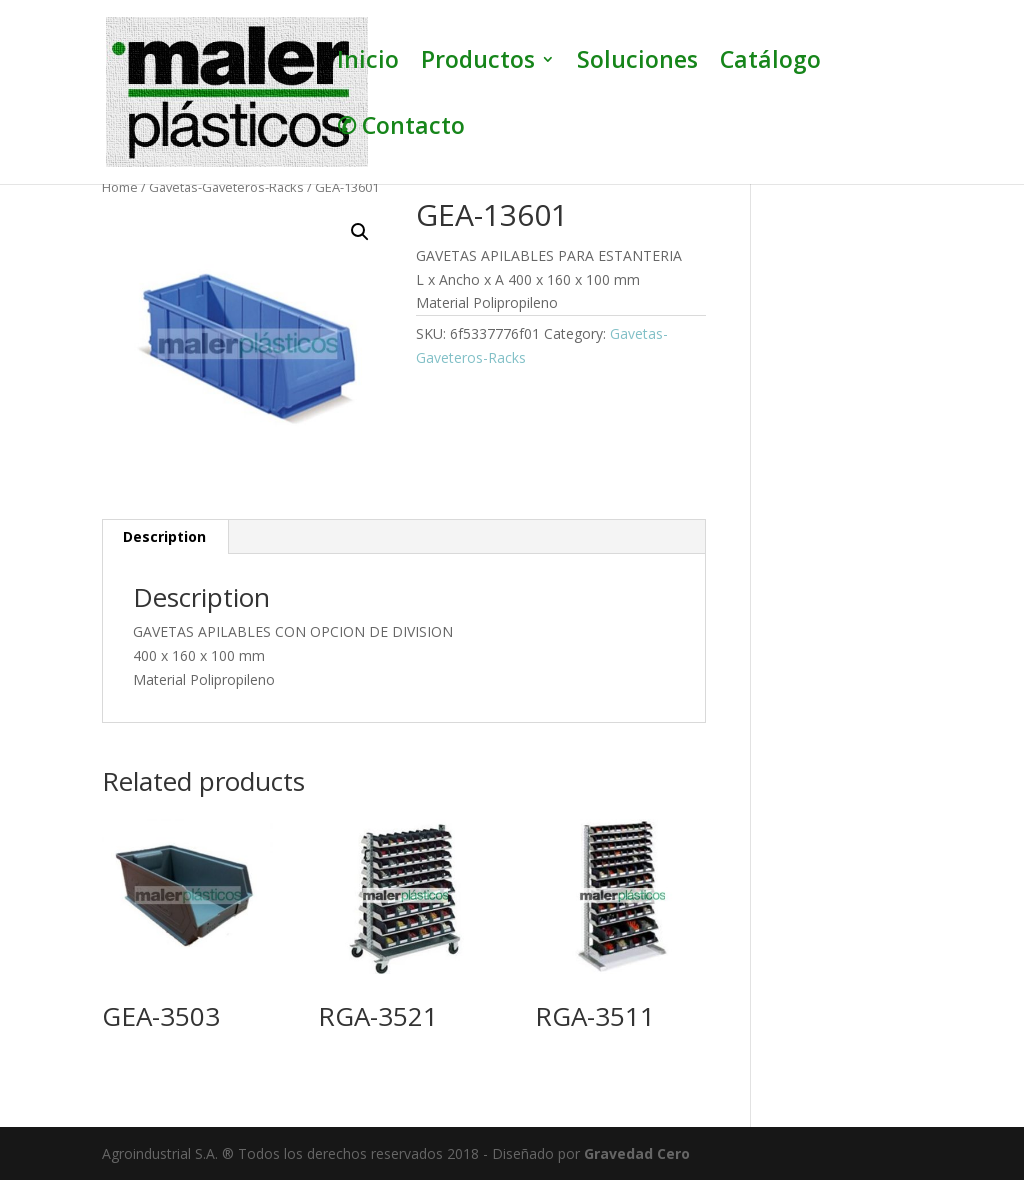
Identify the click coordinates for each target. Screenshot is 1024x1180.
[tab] (165, 537)
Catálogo (770, 63)
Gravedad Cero (637, 1153)
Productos (478, 63)
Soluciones (637, 63)
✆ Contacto (401, 129)
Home (120, 187)
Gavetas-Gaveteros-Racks (226, 187)
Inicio (368, 63)
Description (164, 536)
